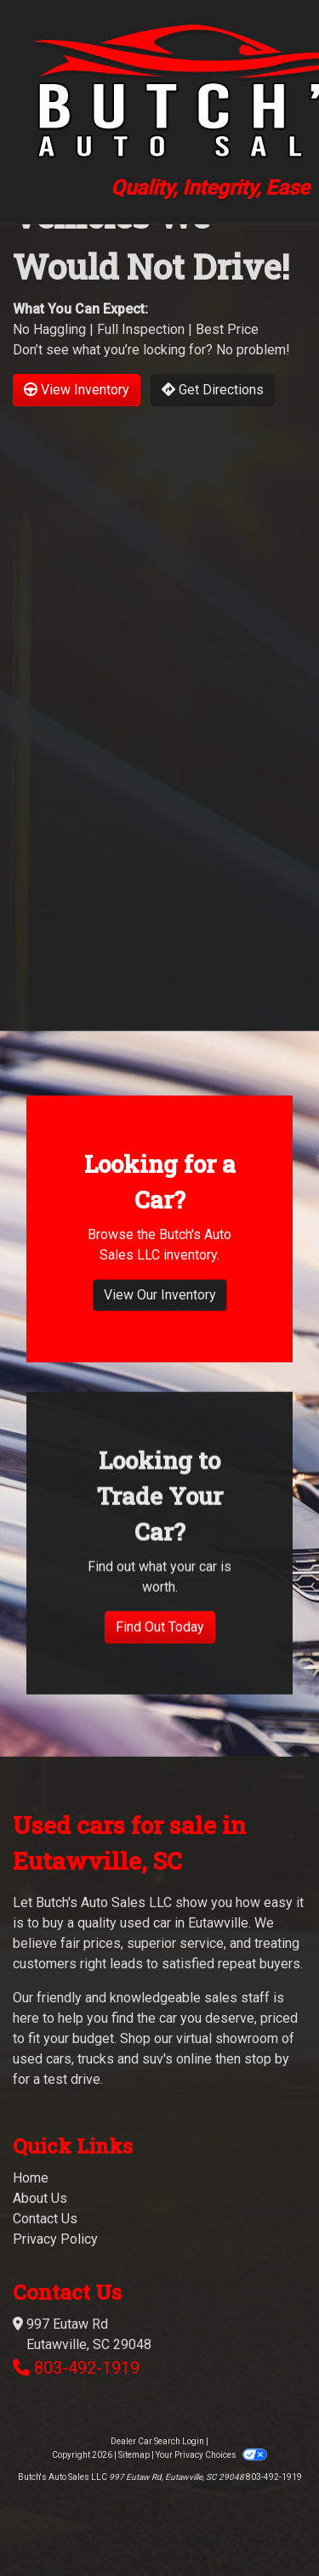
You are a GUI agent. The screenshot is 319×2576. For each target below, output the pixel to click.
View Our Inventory (160, 1337)
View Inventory (76, 390)
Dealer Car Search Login (157, 2441)
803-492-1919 (87, 2368)
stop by (266, 2059)
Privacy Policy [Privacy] (55, 2239)
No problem (251, 350)
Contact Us (45, 2219)
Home (30, 2178)
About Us (40, 2198)
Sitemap (134, 2455)
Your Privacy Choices (211, 2455)
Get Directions (213, 390)
